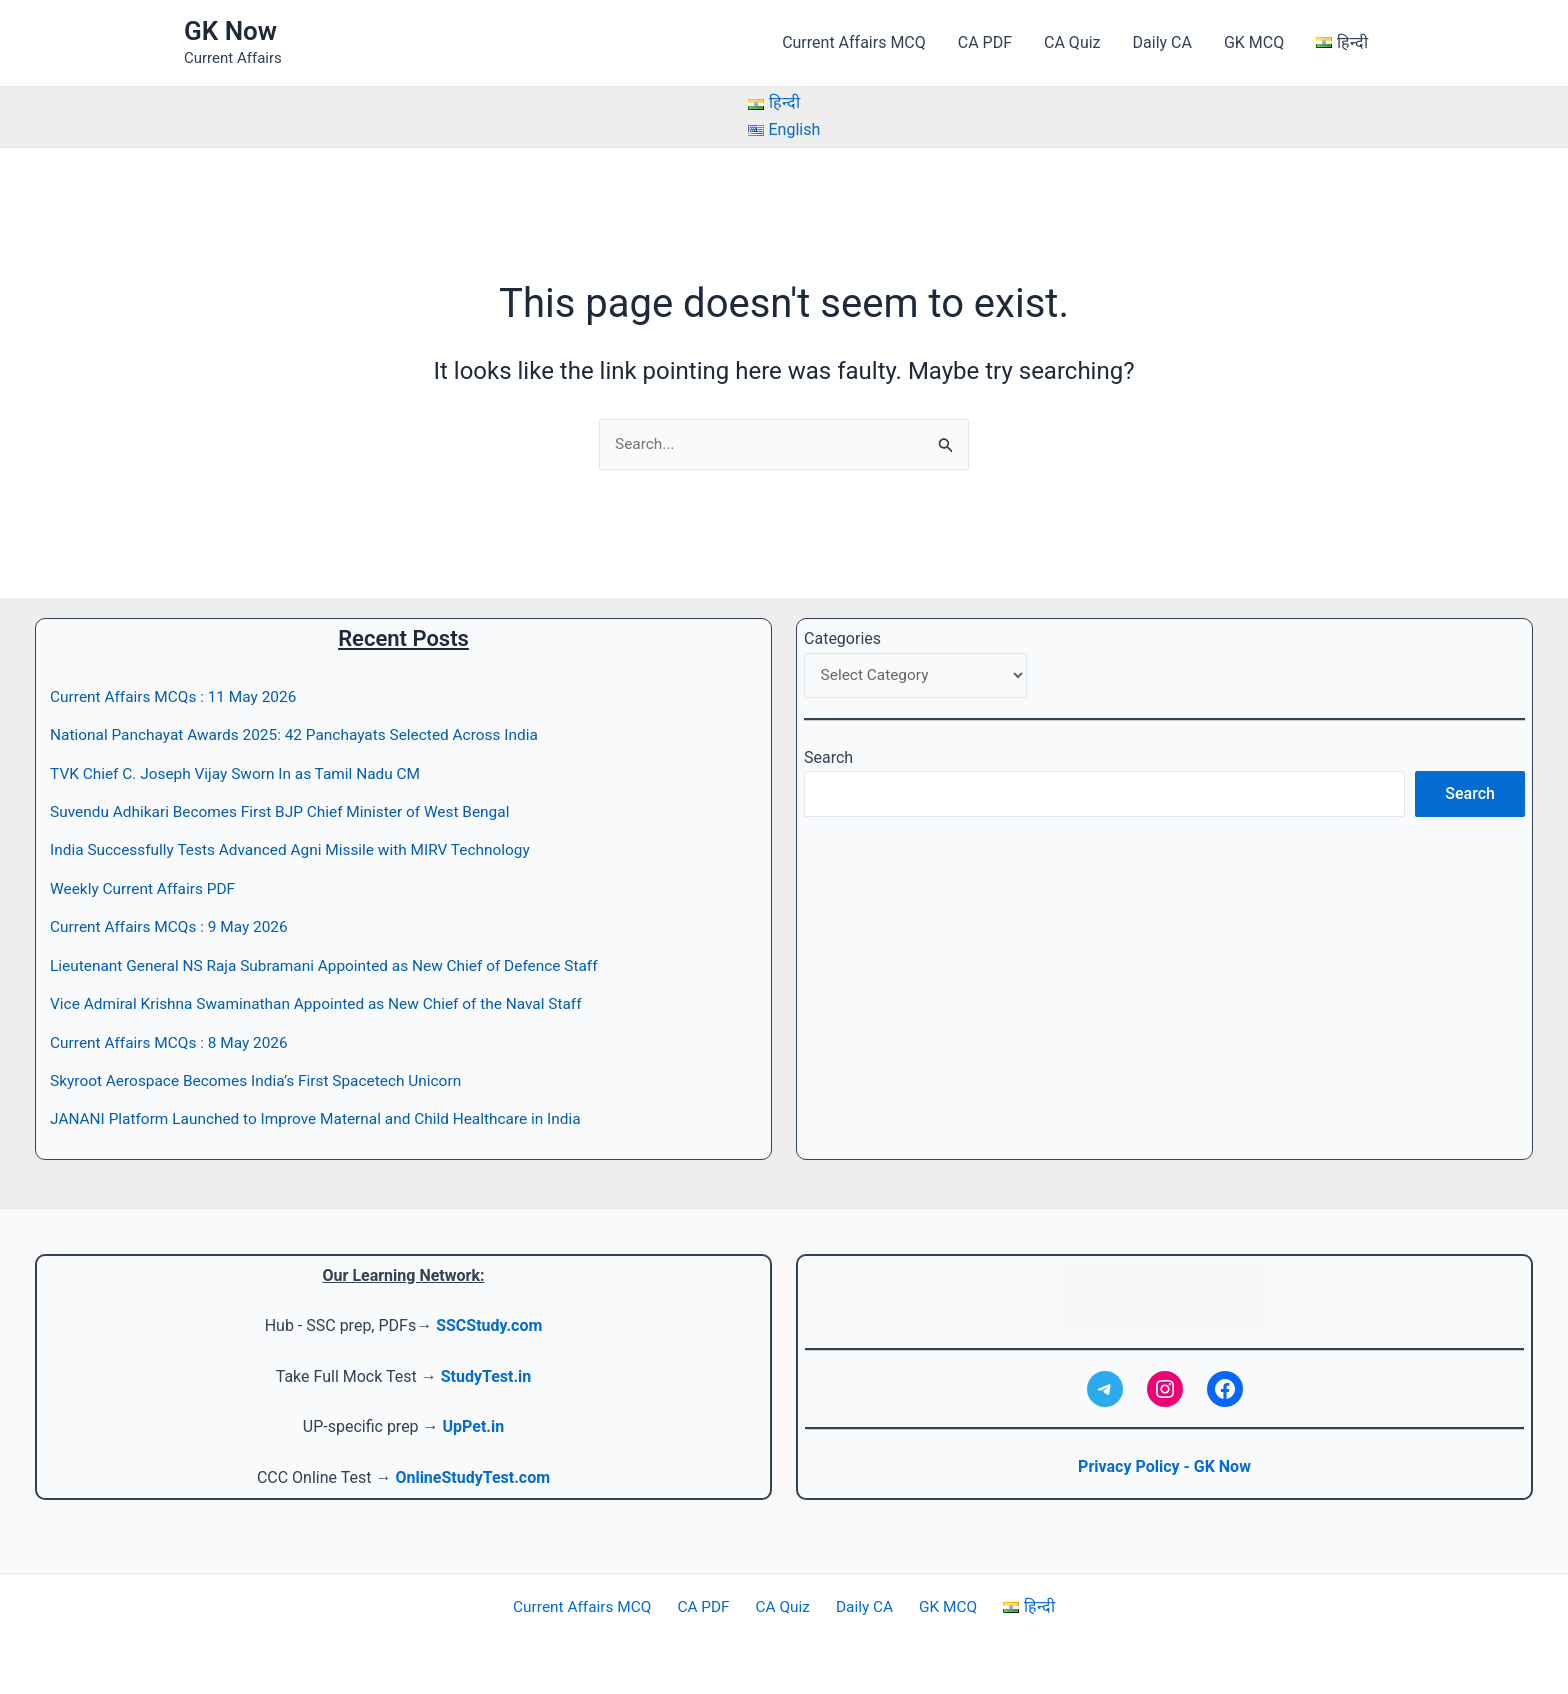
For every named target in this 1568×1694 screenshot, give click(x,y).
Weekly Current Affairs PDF (146, 889)
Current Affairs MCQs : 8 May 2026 (173, 1042)
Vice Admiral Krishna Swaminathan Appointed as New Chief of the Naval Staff (326, 1004)
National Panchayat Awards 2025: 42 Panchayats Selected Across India (303, 735)
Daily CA (1162, 42)
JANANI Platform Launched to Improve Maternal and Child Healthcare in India (325, 1119)
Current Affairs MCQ (854, 42)
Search (828, 760)
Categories (842, 639)
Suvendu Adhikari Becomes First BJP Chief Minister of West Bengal (288, 812)
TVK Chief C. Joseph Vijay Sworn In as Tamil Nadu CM (242, 774)
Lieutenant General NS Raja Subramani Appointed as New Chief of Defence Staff (334, 965)
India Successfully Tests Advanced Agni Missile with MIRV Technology (299, 850)
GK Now (230, 31)
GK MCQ (1254, 42)
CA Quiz (1072, 42)
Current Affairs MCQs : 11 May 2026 (178, 697)
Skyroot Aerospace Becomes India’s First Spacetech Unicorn (263, 1081)
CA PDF (985, 42)
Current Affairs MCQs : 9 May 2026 (173, 927)
